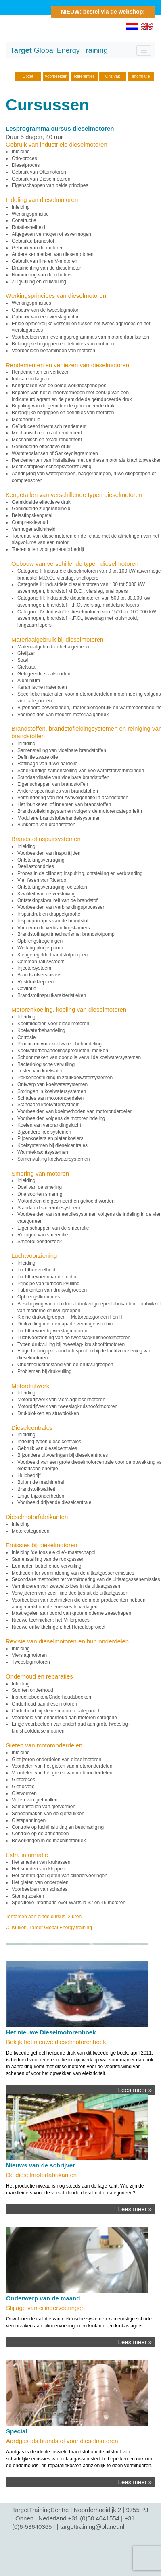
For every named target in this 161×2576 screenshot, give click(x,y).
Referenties (84, 76)
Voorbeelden (56, 76)
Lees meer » (135, 2089)
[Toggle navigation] (143, 50)
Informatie (141, 76)
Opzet (28, 76)
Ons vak (112, 76)
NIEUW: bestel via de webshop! (103, 11)
